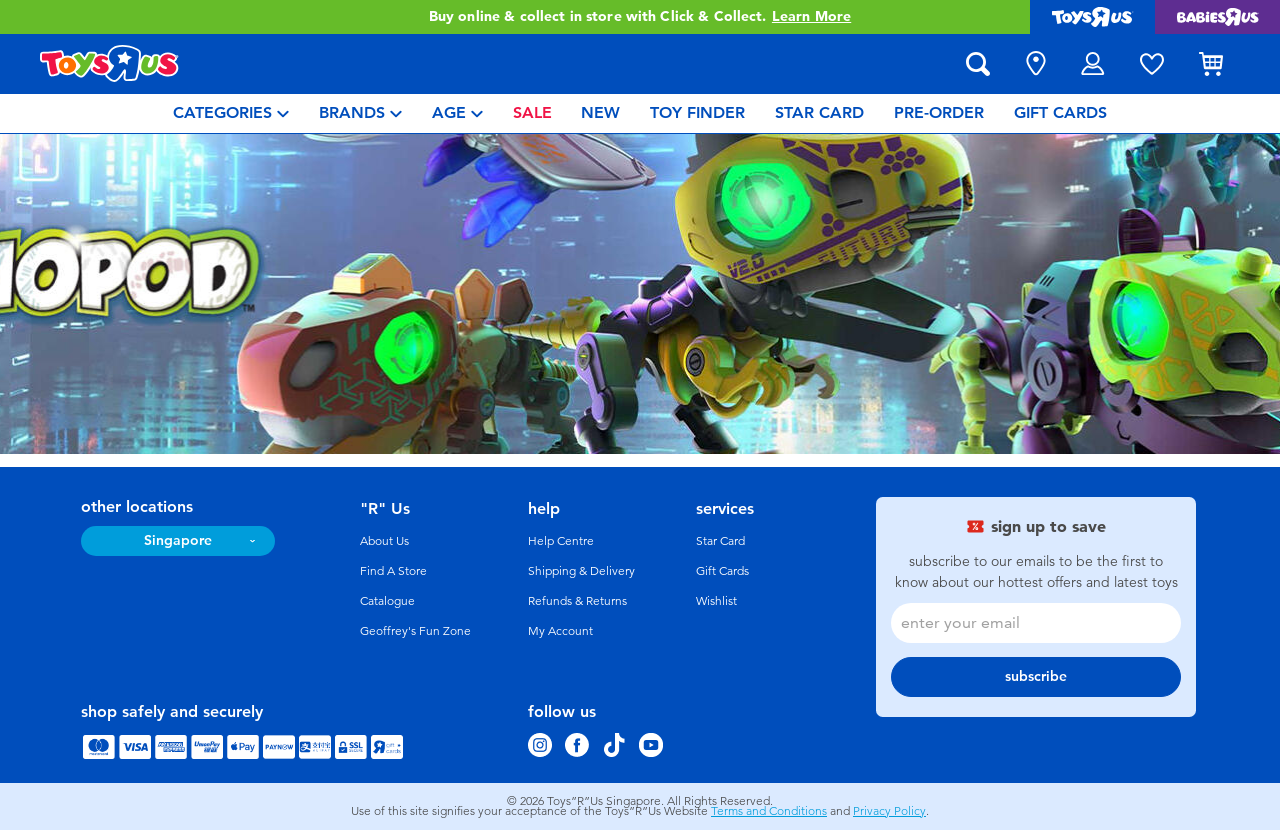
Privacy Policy (889, 811)
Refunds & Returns (577, 601)
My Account (560, 631)
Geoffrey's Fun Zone (415, 631)
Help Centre (561, 541)
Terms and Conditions (769, 811)
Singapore (178, 540)
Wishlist (716, 601)
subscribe (1036, 676)
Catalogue (387, 601)
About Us (384, 541)
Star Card (720, 541)
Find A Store (393, 571)
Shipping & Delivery (581, 571)
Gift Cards (722, 571)
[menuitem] (231, 113)
